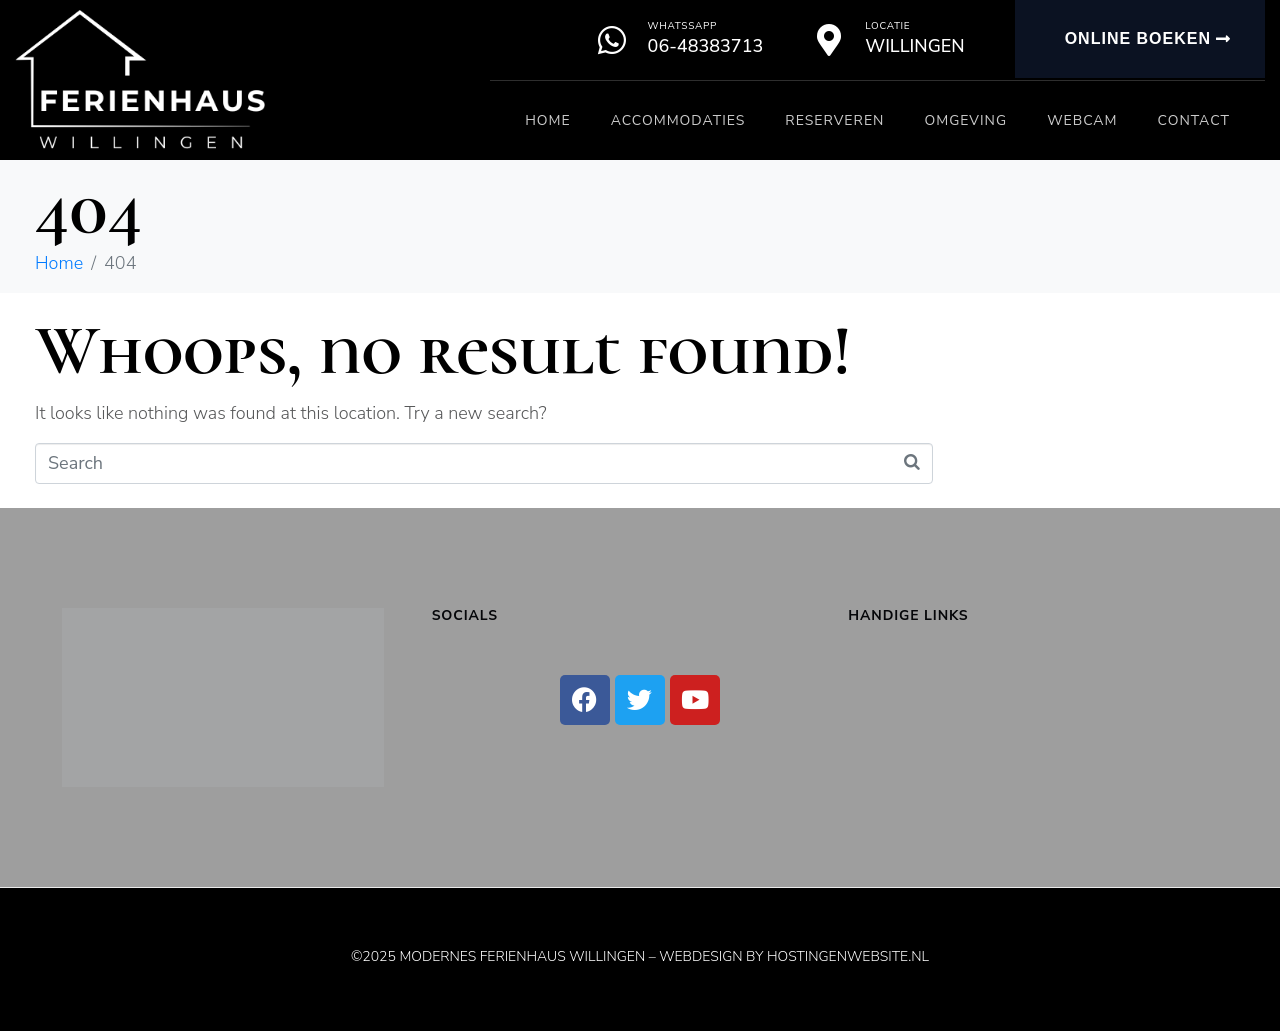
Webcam (1082, 120)
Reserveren (834, 120)
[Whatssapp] (612, 40)
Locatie (887, 26)
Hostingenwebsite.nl (848, 956)
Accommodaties (678, 120)
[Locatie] (829, 40)
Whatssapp (682, 26)
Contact (1194, 120)
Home (548, 120)
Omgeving (965, 120)
